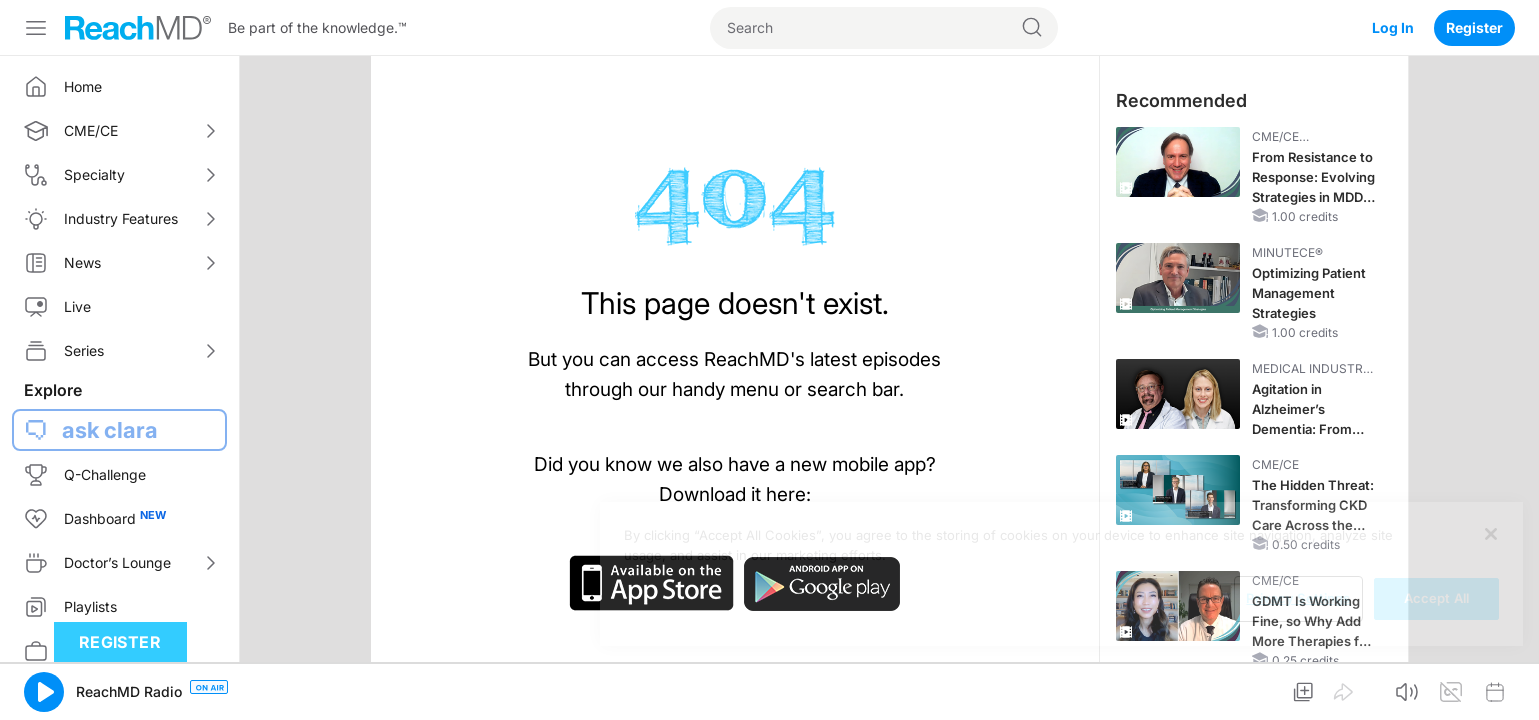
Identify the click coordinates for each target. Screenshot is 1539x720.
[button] (44, 692)
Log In (1393, 27)
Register (1474, 27)
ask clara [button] (110, 430)
